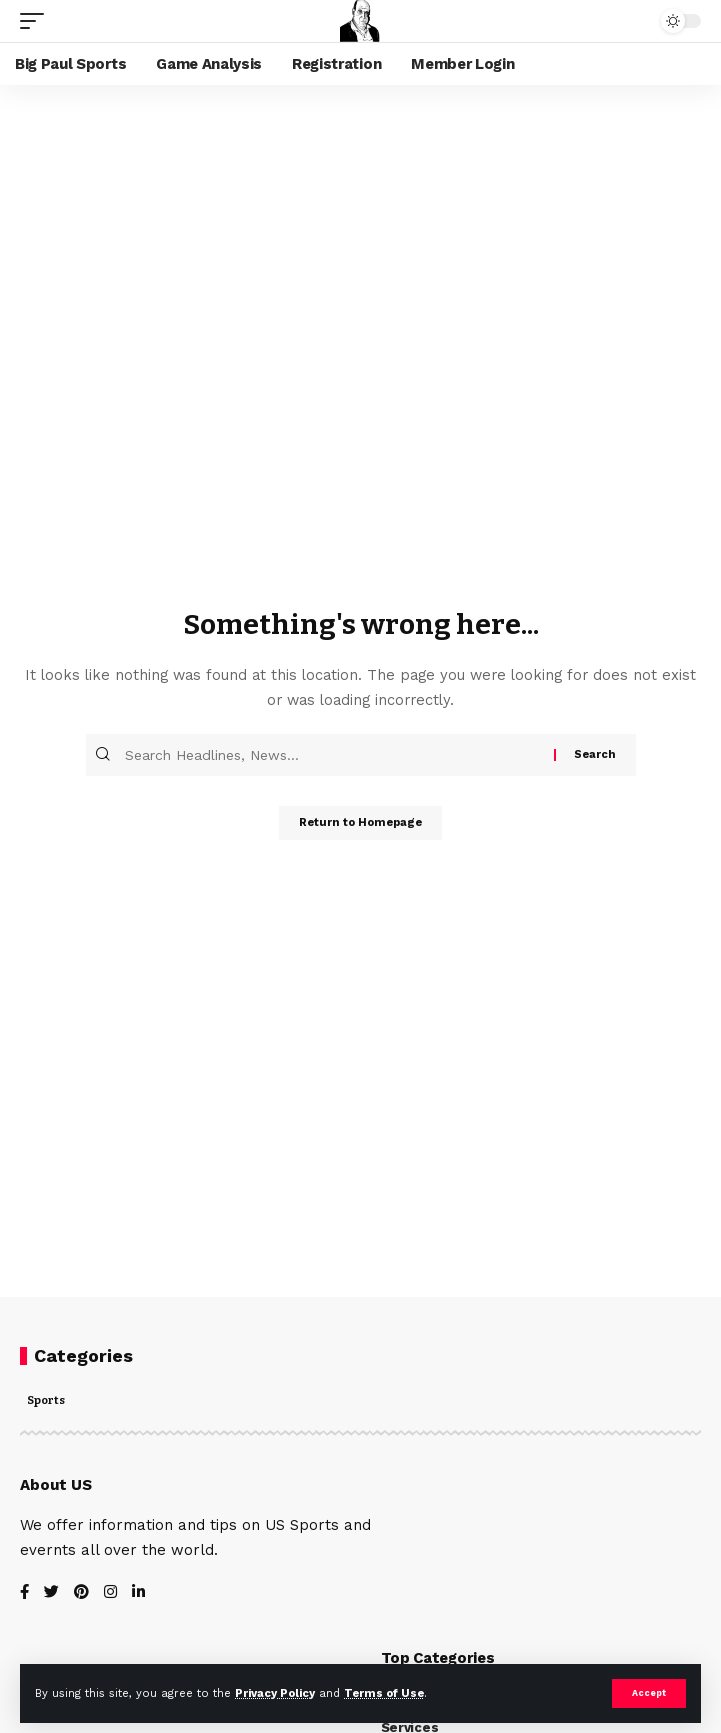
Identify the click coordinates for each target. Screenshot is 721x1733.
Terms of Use (384, 1693)
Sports (46, 1401)
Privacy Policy (275, 1693)
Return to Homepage (360, 822)
